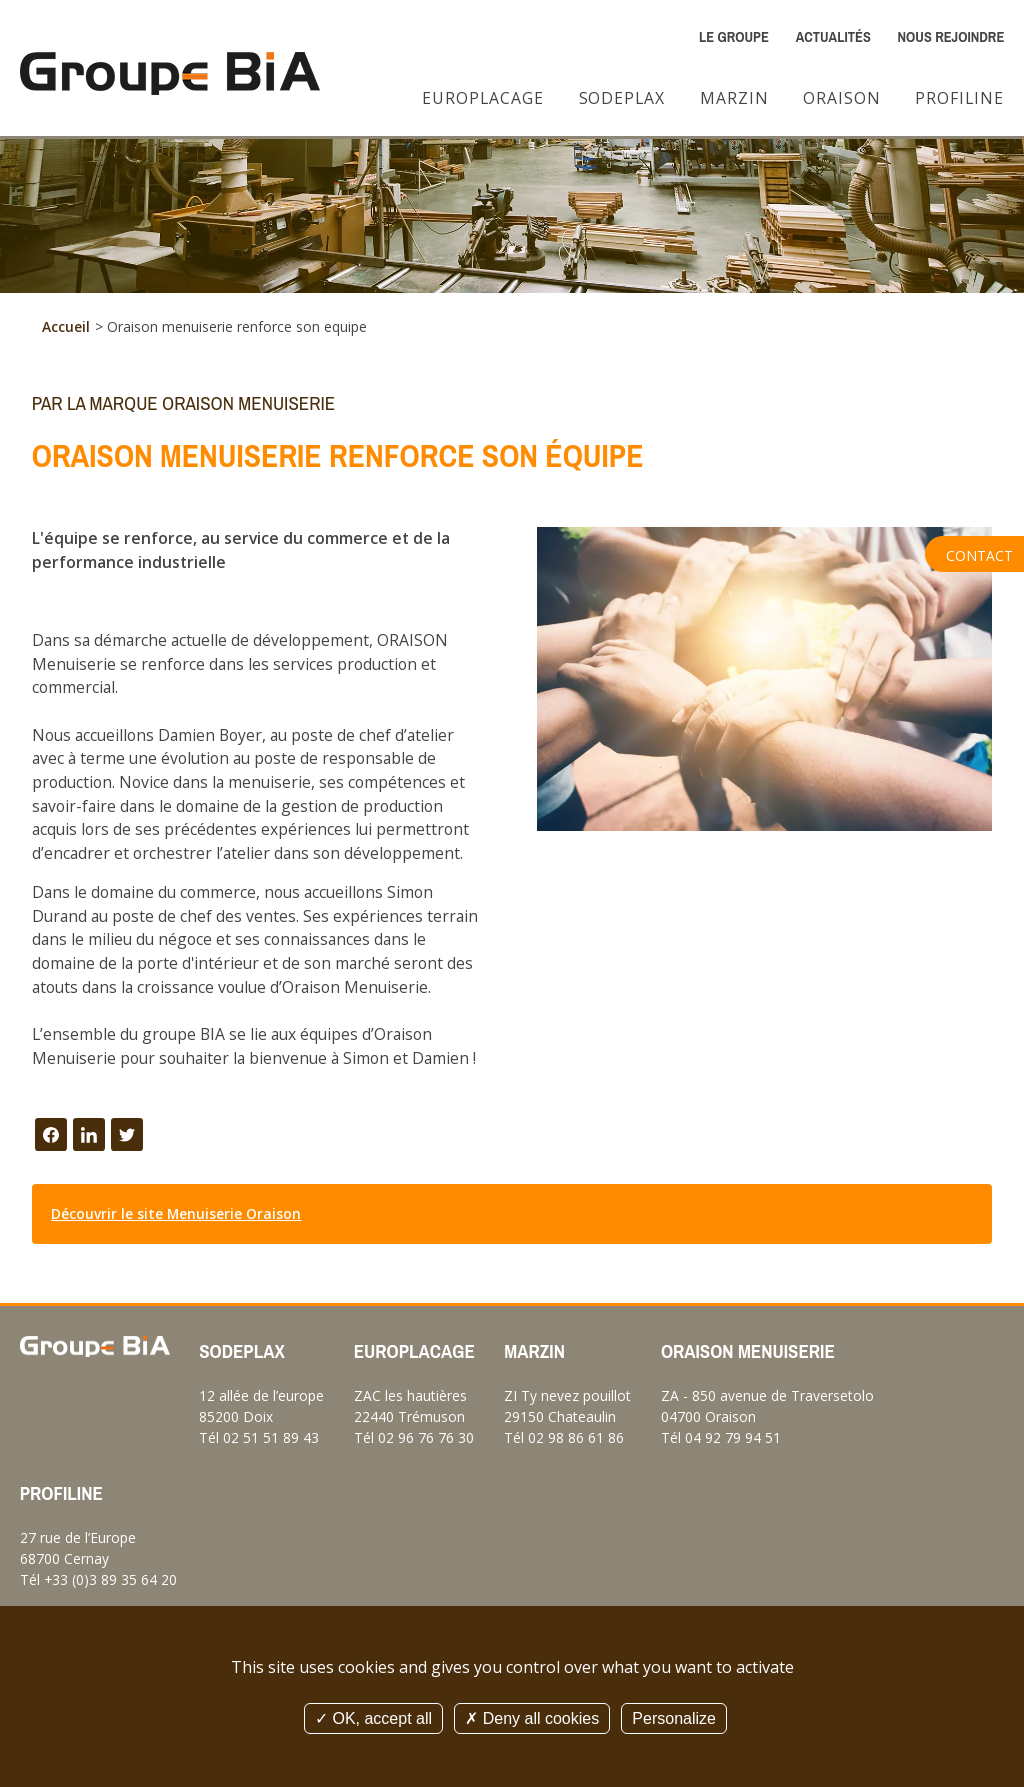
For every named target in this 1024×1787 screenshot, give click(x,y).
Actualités (833, 37)
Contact (979, 555)
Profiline (959, 98)
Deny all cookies (532, 1718)
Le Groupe (734, 37)
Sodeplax (621, 98)
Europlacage (483, 98)
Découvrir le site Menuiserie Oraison (176, 1213)
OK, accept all (373, 1718)
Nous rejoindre (951, 37)
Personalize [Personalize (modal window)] (674, 1718)
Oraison (842, 98)
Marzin (734, 98)
